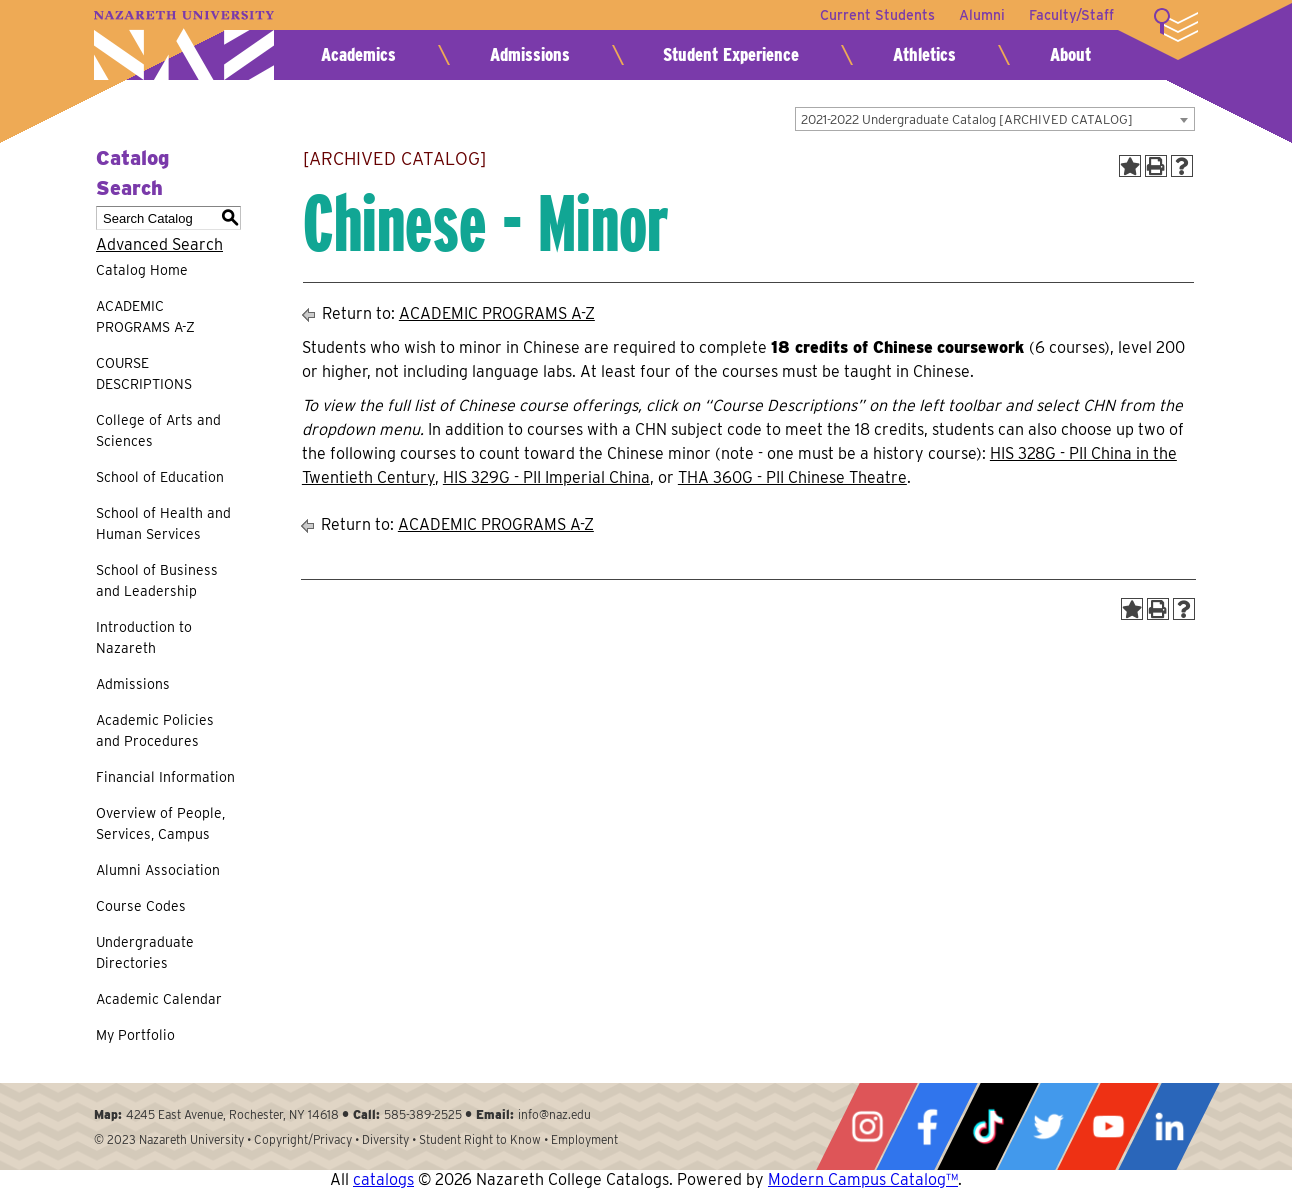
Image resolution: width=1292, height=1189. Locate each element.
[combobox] (995, 119)
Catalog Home (142, 270)
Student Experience (731, 54)
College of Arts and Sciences (158, 430)
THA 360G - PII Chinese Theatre (792, 477)
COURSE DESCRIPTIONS (144, 373)
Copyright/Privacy (303, 1139)
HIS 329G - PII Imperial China (546, 477)
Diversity (385, 1139)
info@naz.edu (554, 1114)
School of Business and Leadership (157, 580)
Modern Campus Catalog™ (863, 1179)
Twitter (1048, 1126)
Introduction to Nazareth (144, 637)
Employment (584, 1139)
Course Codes (141, 906)
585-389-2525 (423, 1114)
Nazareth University (184, 45)
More (1176, 25)
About (1070, 54)
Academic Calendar (159, 999)
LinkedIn (1169, 1126)
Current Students (877, 15)
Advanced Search (159, 244)
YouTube (1108, 1126)
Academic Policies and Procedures (155, 730)
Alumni (982, 15)
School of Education (160, 477)
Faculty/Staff (1071, 15)
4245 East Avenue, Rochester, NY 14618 (232, 1114)
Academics (358, 54)
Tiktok (988, 1126)
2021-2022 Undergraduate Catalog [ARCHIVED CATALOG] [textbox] (967, 119)
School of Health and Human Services (163, 523)
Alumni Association (158, 870)
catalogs (383, 1179)
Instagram (867, 1126)
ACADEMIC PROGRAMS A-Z (145, 316)
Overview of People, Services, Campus (160, 823)
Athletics (924, 54)
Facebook (927, 1126)
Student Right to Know (480, 1139)
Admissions (530, 54)
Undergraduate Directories (145, 952)
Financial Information (165, 777)
